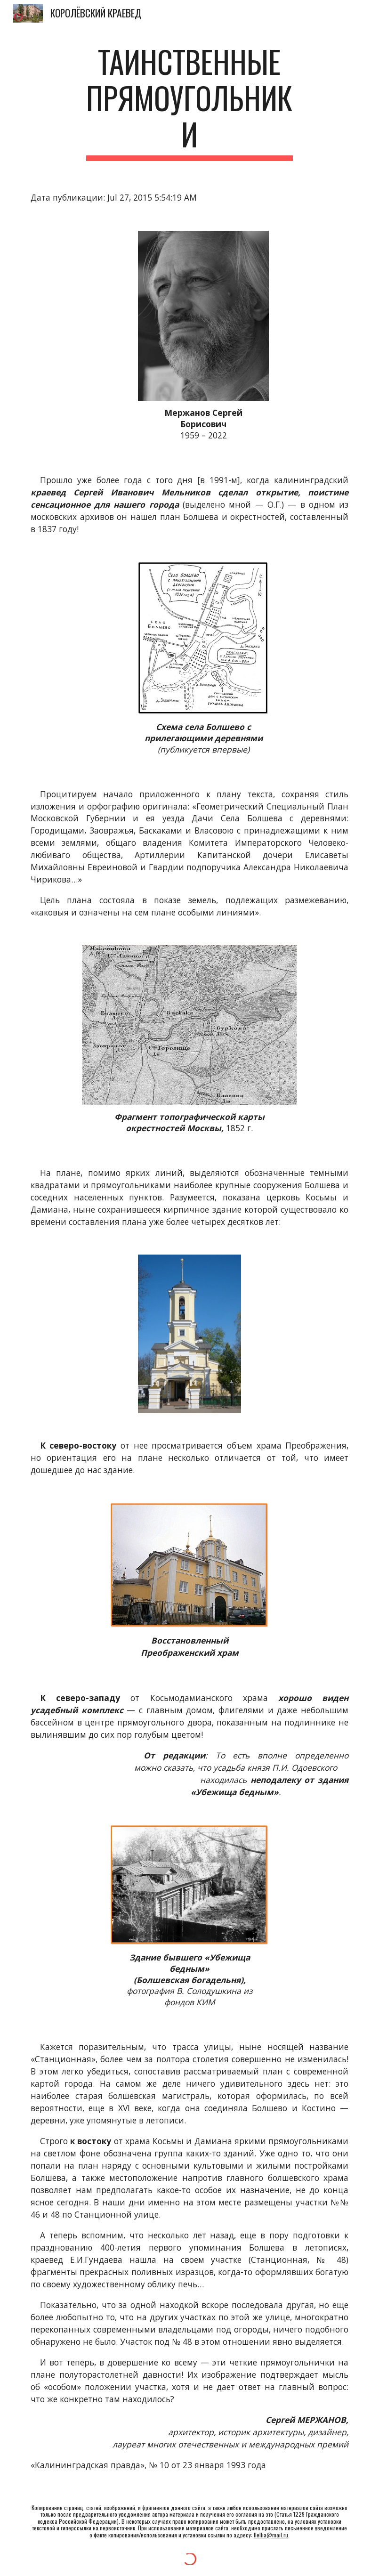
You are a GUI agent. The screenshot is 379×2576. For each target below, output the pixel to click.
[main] (189, 102)
